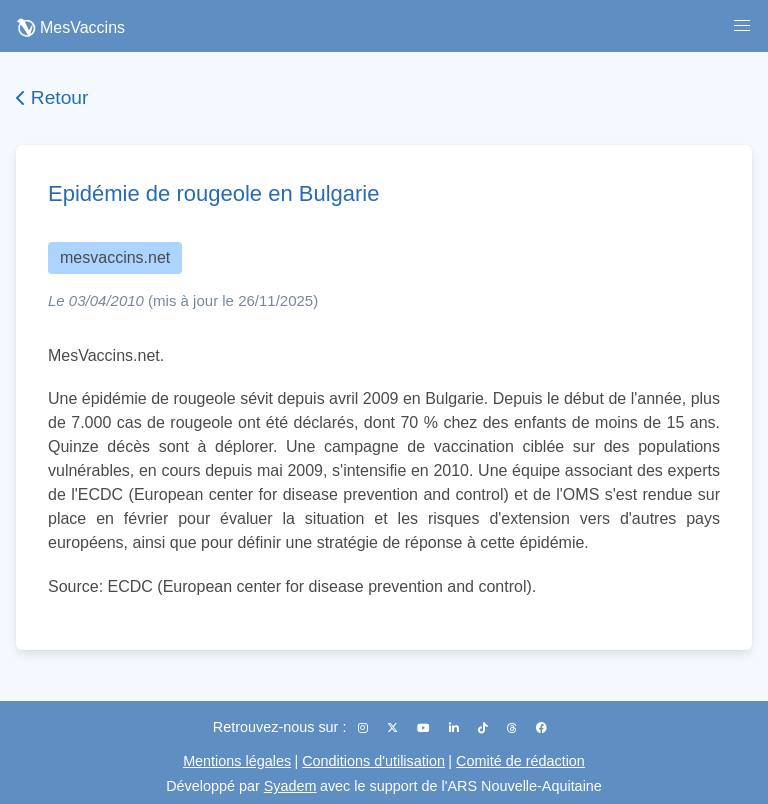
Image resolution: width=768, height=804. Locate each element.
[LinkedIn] (455, 728)
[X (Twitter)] (394, 728)
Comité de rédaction (520, 761)
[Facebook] (541, 728)
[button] (742, 26)
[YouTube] (425, 728)
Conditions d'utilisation (373, 761)
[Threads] (513, 728)
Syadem (290, 786)
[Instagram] (364, 728)
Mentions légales (237, 761)
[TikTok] (484, 728)
